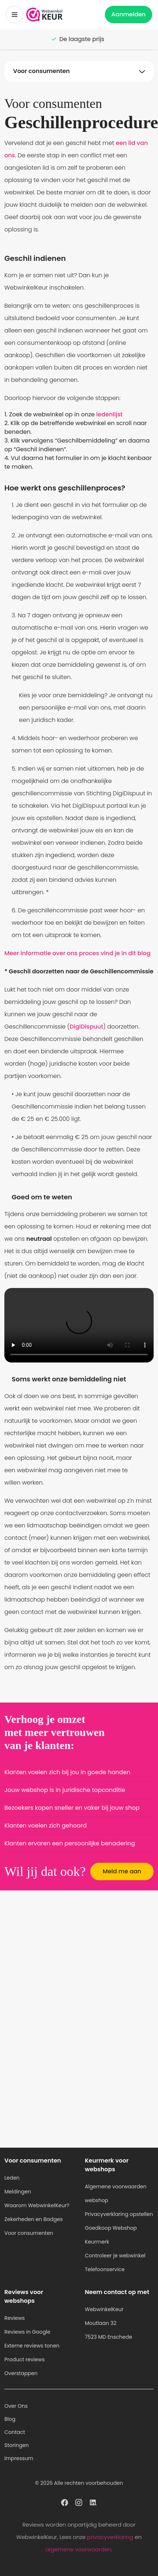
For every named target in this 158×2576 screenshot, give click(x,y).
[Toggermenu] (14, 14)
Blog (9, 2419)
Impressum (18, 2458)
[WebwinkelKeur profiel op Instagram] (79, 2502)
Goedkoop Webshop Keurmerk (111, 2234)
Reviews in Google (27, 2331)
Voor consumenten (28, 2233)
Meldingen (17, 2191)
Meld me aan (122, 1871)
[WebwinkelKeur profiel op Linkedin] (93, 2502)
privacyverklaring (110, 2537)
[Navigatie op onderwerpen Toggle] (79, 71)
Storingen (16, 2445)
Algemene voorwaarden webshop (115, 2193)
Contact (14, 2432)
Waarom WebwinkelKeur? (37, 2205)
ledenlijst (109, 414)
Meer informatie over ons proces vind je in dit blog (77, 953)
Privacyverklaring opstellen (119, 2214)
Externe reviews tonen (31, 2345)
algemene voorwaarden (78, 2549)
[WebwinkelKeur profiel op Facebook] (64, 2502)
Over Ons (16, 2406)
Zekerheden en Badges (33, 2219)
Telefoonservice (105, 2269)
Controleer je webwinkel (115, 2255)
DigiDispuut (86, 1026)
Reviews (14, 2318)
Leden (12, 2177)
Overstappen (20, 2373)
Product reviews (24, 2359)
